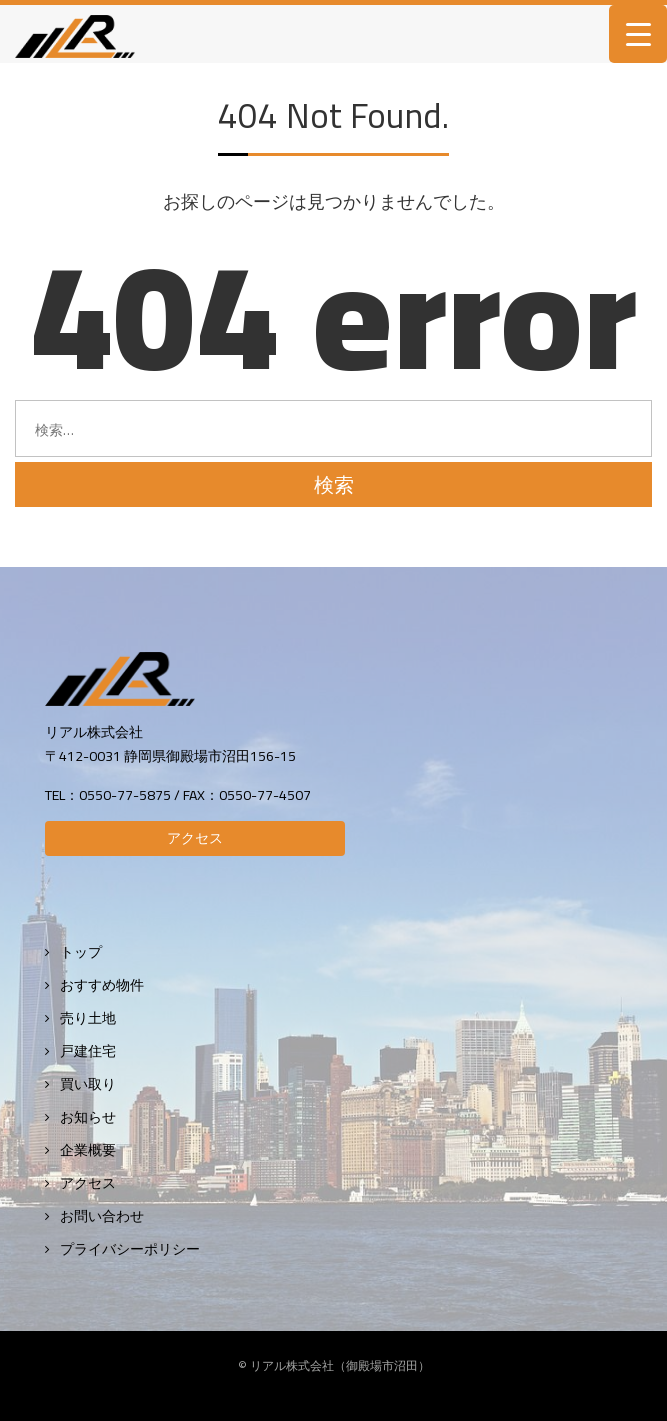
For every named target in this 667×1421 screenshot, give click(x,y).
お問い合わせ (102, 1216)
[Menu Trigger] (638, 34)
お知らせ (88, 1117)
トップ (81, 952)
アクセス (195, 838)
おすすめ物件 (102, 985)
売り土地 (88, 1018)
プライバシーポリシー (130, 1249)
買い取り (88, 1084)
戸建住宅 (88, 1051)
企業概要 (88, 1150)
